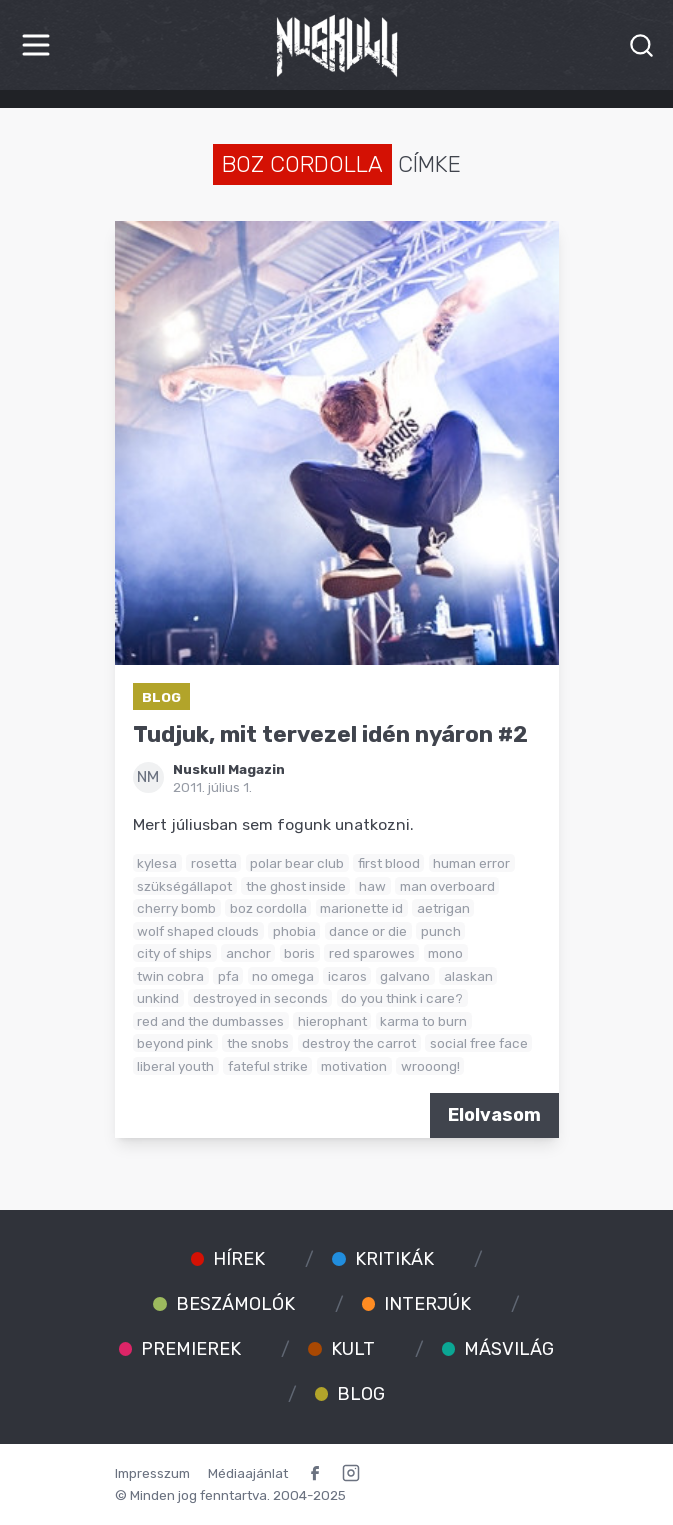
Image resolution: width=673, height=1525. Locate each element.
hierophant (332, 1021)
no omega (283, 976)
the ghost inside (296, 886)
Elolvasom (494, 1115)
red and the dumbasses (210, 1021)
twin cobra (170, 976)
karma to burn (423, 1021)
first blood (389, 863)
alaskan (468, 976)
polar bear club (297, 863)
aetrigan (443, 908)
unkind (158, 998)
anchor (248, 953)
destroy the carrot (359, 1043)
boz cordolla (268, 908)
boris (299, 953)
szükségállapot (184, 886)
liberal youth (175, 1066)
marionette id (361, 908)
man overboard (447, 886)
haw (372, 886)
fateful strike (268, 1066)
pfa (228, 976)
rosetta (214, 863)
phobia (294, 931)
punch (441, 931)
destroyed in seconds (260, 998)
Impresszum (152, 1473)
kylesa (157, 863)
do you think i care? (402, 998)
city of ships (174, 953)
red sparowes (372, 953)
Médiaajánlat (248, 1473)
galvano (405, 976)
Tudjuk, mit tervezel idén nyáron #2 (330, 734)
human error (471, 863)
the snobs (258, 1043)
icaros (347, 976)
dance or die (368, 931)
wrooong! (430, 1066)
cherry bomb (176, 908)
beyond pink (175, 1043)
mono (445, 953)
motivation (354, 1066)
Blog (161, 697)
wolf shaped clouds (198, 931)
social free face (479, 1043)
